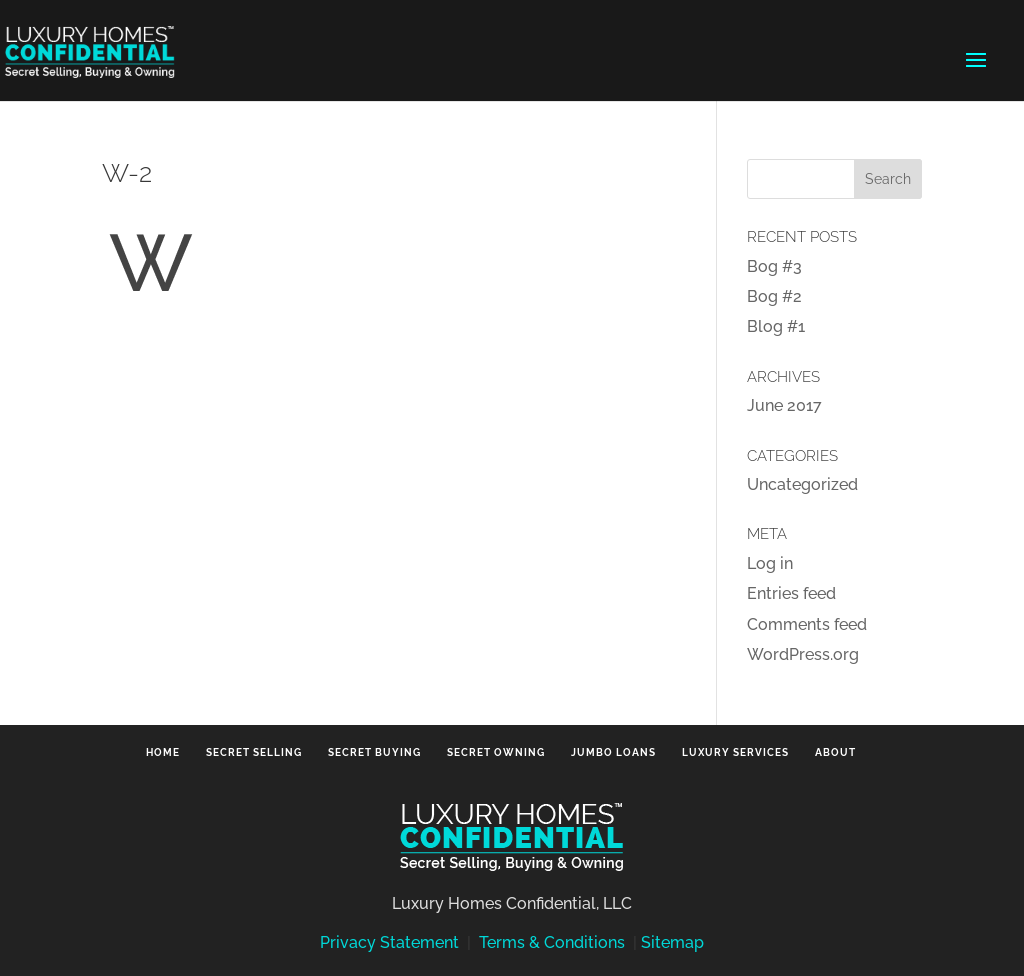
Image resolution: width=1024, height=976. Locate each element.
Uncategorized (802, 484)
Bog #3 (774, 266)
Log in (770, 563)
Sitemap (672, 942)
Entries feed (791, 593)
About (835, 752)
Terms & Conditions (552, 942)
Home (163, 752)
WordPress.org (803, 654)
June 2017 (784, 405)
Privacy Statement (389, 942)
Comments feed (807, 624)
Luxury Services (735, 752)
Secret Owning (496, 752)
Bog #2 (774, 296)
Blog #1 (776, 326)
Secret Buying (374, 752)
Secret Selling (254, 752)
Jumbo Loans (613, 752)
